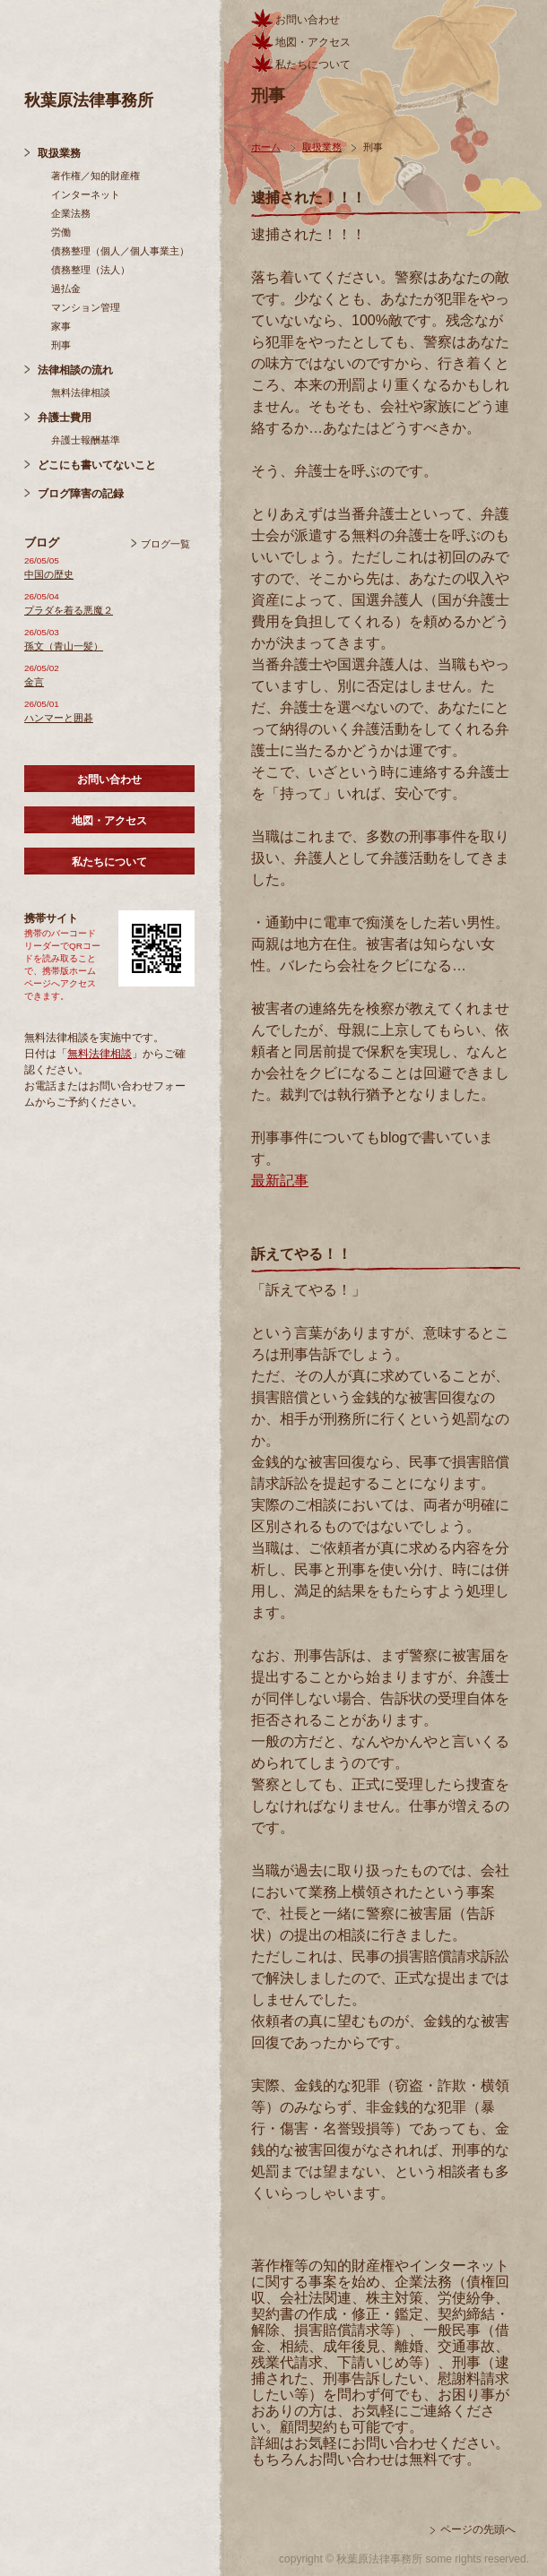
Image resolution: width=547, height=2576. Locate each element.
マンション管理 (85, 307)
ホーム (266, 147)
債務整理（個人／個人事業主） (120, 251)
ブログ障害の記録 (81, 493)
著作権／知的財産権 (95, 175)
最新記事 (279, 1180)
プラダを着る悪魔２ (68, 610)
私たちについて (109, 862)
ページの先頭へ (478, 2529)
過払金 (66, 288)
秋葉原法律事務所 (88, 100)
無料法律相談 (80, 392)
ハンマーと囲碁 (58, 717)
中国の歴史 (49, 574)
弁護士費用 (64, 417)
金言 (34, 681)
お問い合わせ (109, 779)
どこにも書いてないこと (97, 465)
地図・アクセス (109, 820)
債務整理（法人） (90, 269)
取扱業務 (59, 153)
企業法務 (71, 213)
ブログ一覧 (165, 543)
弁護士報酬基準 (85, 440)
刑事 (61, 345)
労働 (61, 232)
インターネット (85, 194)
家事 (61, 326)
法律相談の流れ (75, 370)
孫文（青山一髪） (63, 646)
